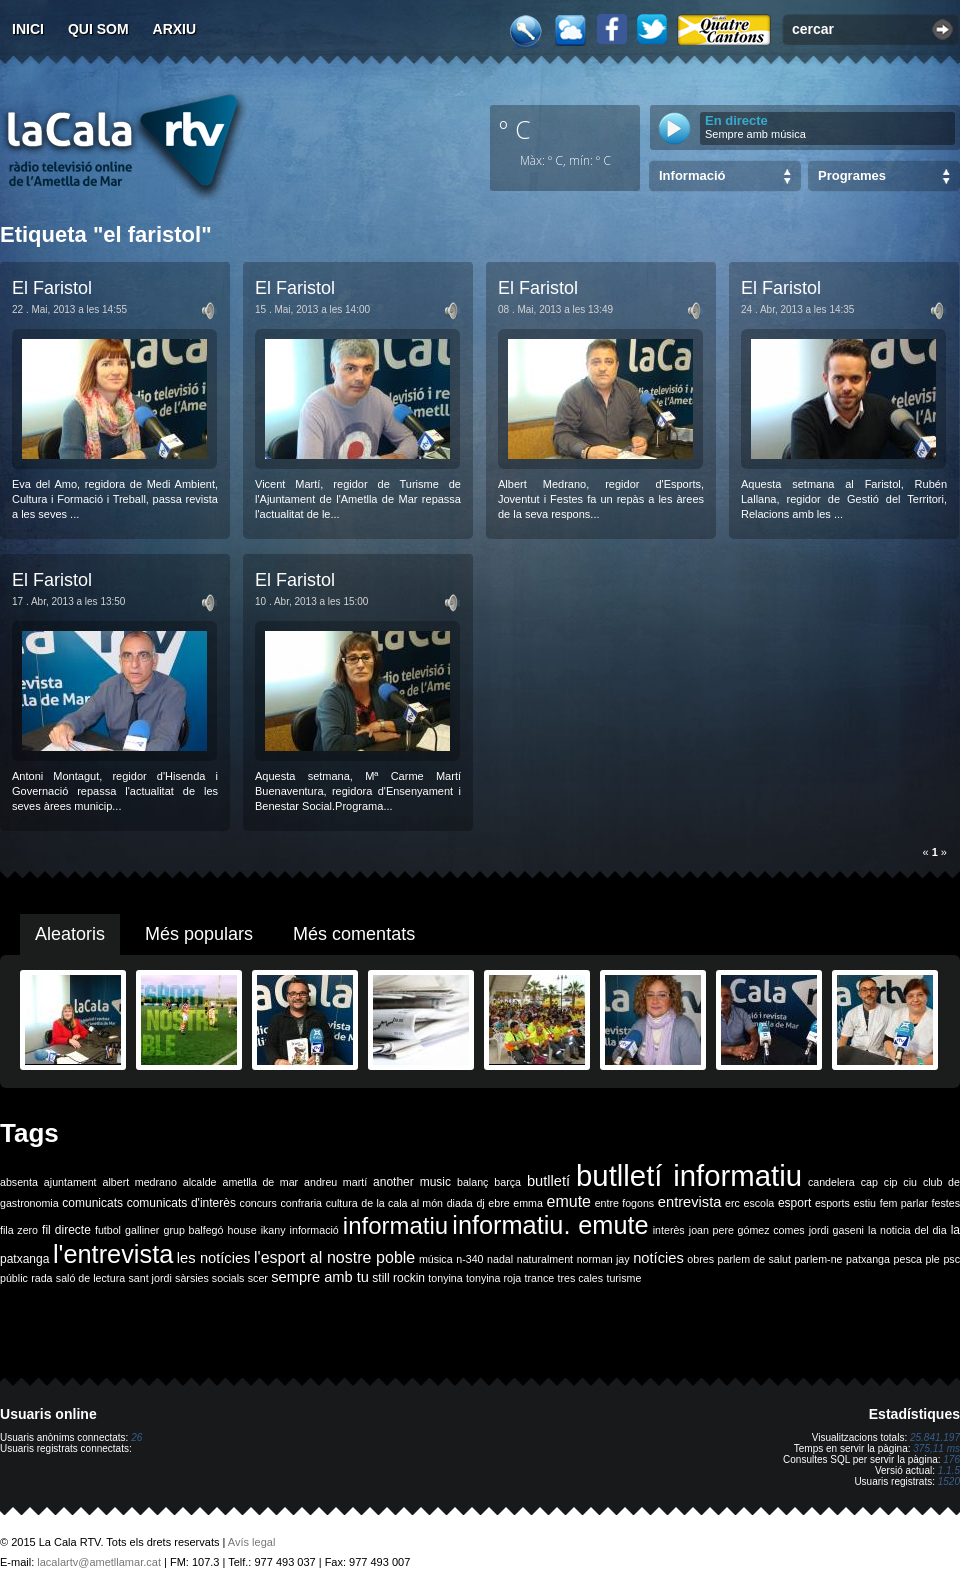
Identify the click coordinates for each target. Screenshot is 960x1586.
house (242, 1230)
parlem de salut (754, 1259)
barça (507, 1182)
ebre (498, 1203)
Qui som (98, 29)
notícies (658, 1258)
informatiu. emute (550, 1225)
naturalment (545, 1259)
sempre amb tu (320, 1277)
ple (933, 1259)
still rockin (398, 1278)
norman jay (603, 1259)
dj (480, 1203)
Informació (692, 175)
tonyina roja (493, 1278)
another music (412, 1182)
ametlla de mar (260, 1182)
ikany (273, 1230)
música (436, 1259)
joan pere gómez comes (747, 1230)
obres (700, 1259)
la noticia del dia (907, 1230)
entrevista (690, 1202)
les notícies (214, 1258)
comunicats (92, 1203)
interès (669, 1230)
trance (540, 1278)
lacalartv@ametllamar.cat (99, 1562)
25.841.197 (935, 1437)
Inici (28, 29)
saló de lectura (90, 1278)
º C (515, 129)
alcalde (200, 1182)
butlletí (548, 1181)
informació (314, 1230)
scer (258, 1278)
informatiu (395, 1225)
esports (832, 1203)
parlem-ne (819, 1259)
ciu (910, 1182)
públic (14, 1278)
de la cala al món (402, 1203)
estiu (865, 1203)
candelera (831, 1182)
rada (41, 1278)
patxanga (868, 1259)
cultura (342, 1203)
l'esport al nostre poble (334, 1257)
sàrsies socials (209, 1278)
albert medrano (140, 1182)
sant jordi (150, 1278)
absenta (19, 1182)
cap (869, 1182)
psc (951, 1259)
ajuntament (70, 1182)
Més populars (199, 934)
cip (891, 1182)
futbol (108, 1230)
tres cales (580, 1278)
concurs (258, 1203)
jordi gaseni (836, 1230)
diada (460, 1203)
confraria (301, 1203)
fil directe (66, 1230)
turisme (623, 1278)
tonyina (445, 1278)
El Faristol (52, 288)
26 (136, 1437)
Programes (852, 175)
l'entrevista (113, 1254)
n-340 (469, 1259)
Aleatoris (70, 934)
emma (528, 1203)
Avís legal (252, 1542)
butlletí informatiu (689, 1175)
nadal (500, 1259)
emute (569, 1201)
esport (794, 1203)
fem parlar (904, 1203)
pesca (908, 1259)
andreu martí (335, 1182)
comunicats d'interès (181, 1203)
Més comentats (354, 934)
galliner (142, 1230)
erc (732, 1203)
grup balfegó (193, 1230)
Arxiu (175, 29)
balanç (472, 1182)
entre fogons (625, 1203)
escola (758, 1203)
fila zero (19, 1230)
